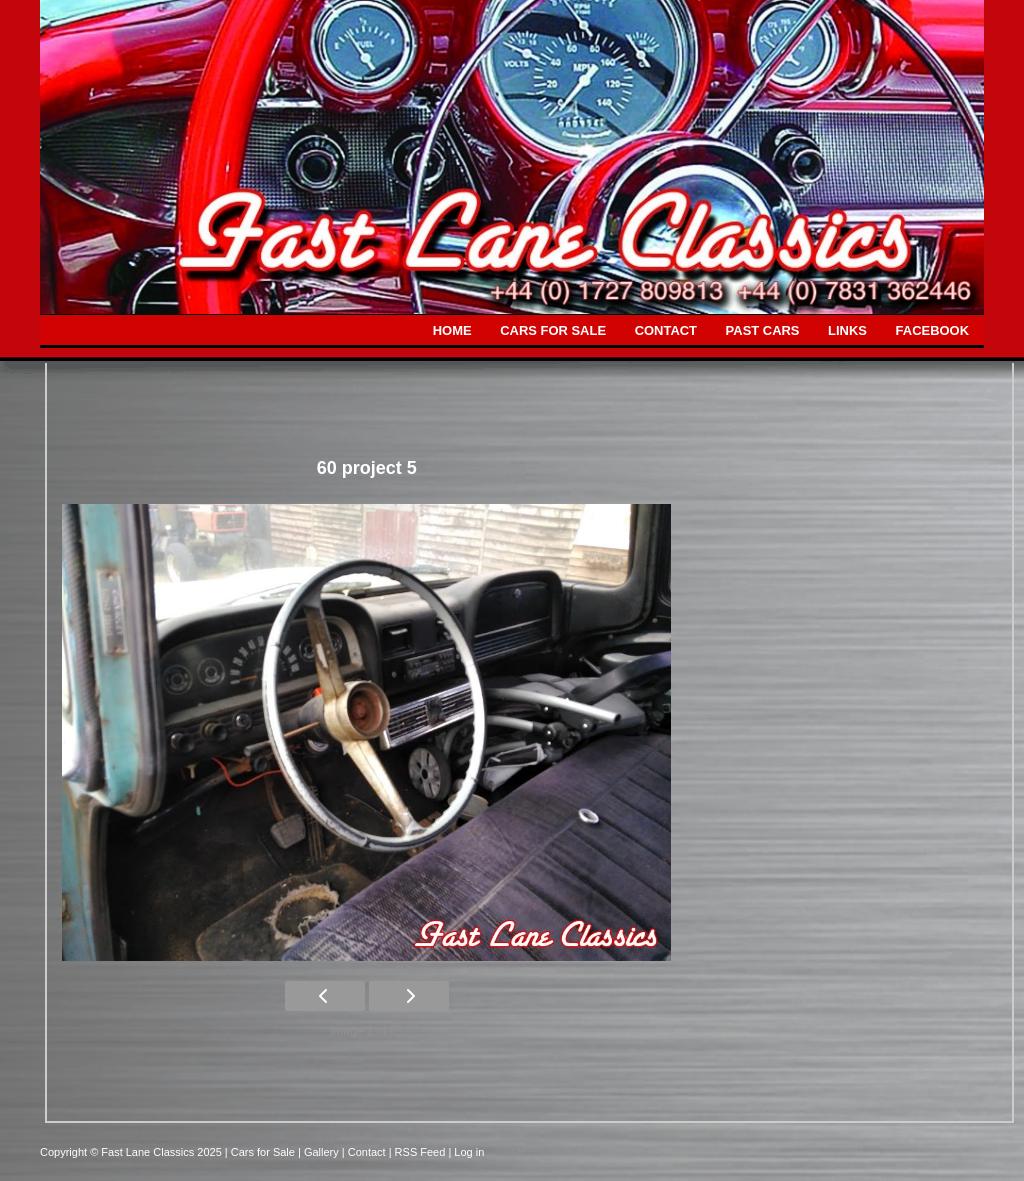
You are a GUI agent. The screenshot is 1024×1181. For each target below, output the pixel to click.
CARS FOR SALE (553, 330)
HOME (452, 330)
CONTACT (666, 330)
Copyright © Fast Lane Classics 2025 (132, 1152)
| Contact (365, 1152)
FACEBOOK (932, 330)
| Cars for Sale (261, 1152)
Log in (469, 1152)
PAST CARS (763, 330)
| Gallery (320, 1152)
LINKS (847, 330)
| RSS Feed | (422, 1152)
